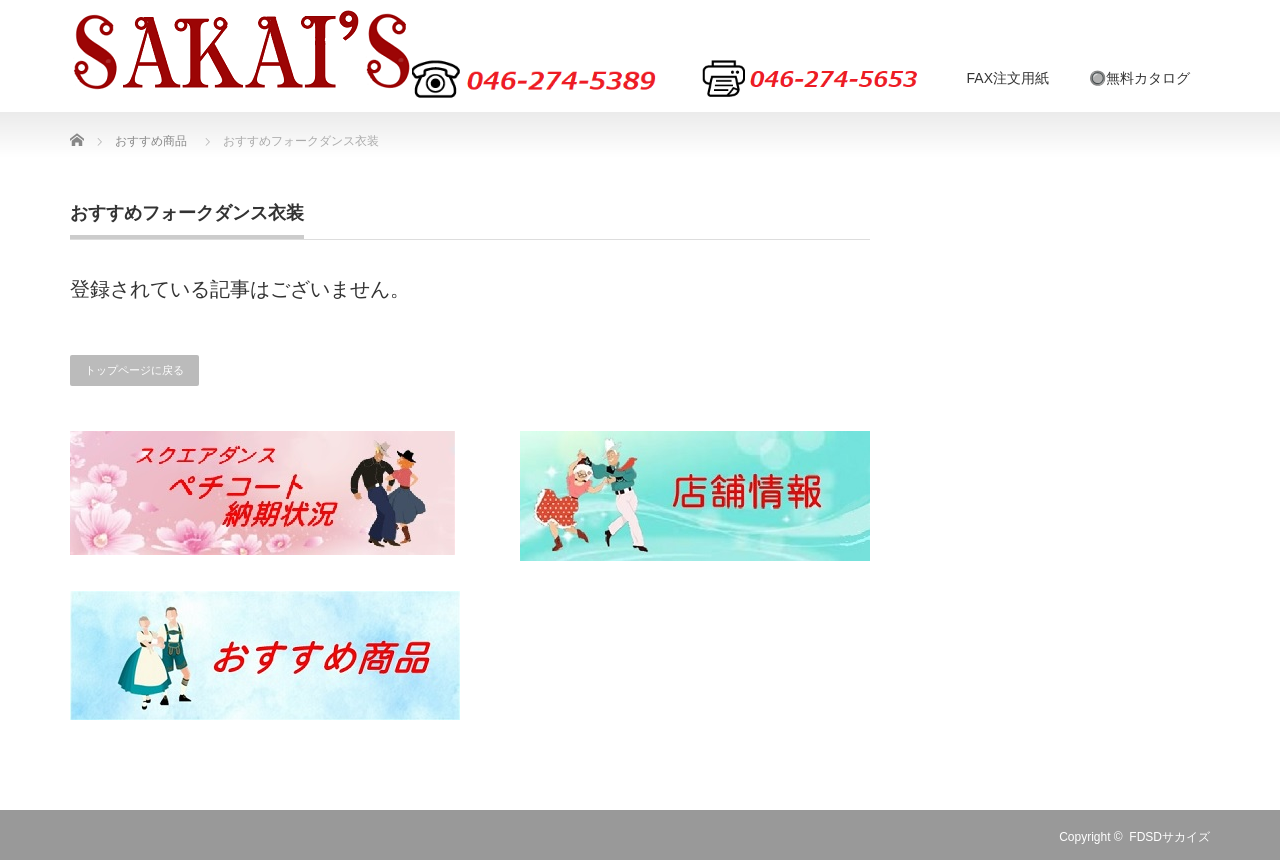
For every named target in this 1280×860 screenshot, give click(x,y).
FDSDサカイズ (1169, 837)
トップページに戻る (134, 370)
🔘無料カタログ (1139, 78)
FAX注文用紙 (1008, 78)
